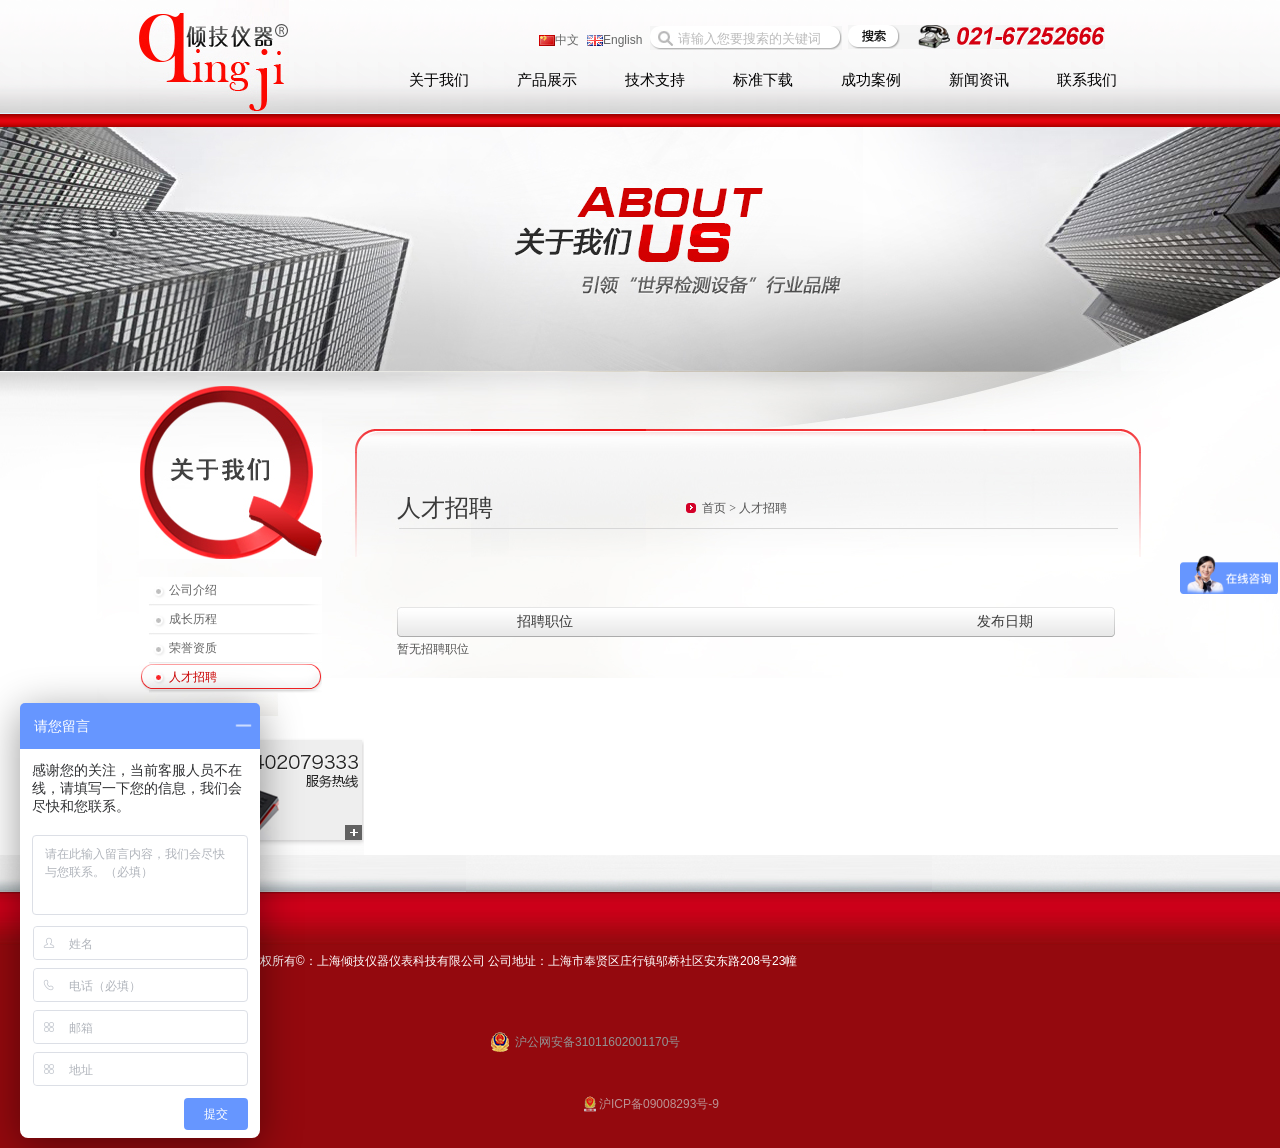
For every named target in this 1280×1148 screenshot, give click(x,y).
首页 (714, 508)
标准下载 (763, 80)
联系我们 (1087, 80)
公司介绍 (193, 590)
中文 (559, 40)
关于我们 (439, 80)
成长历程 (193, 619)
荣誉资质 (193, 648)
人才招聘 (193, 677)
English (614, 40)
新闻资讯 (979, 80)
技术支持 (655, 80)
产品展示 (547, 80)
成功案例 (871, 80)
